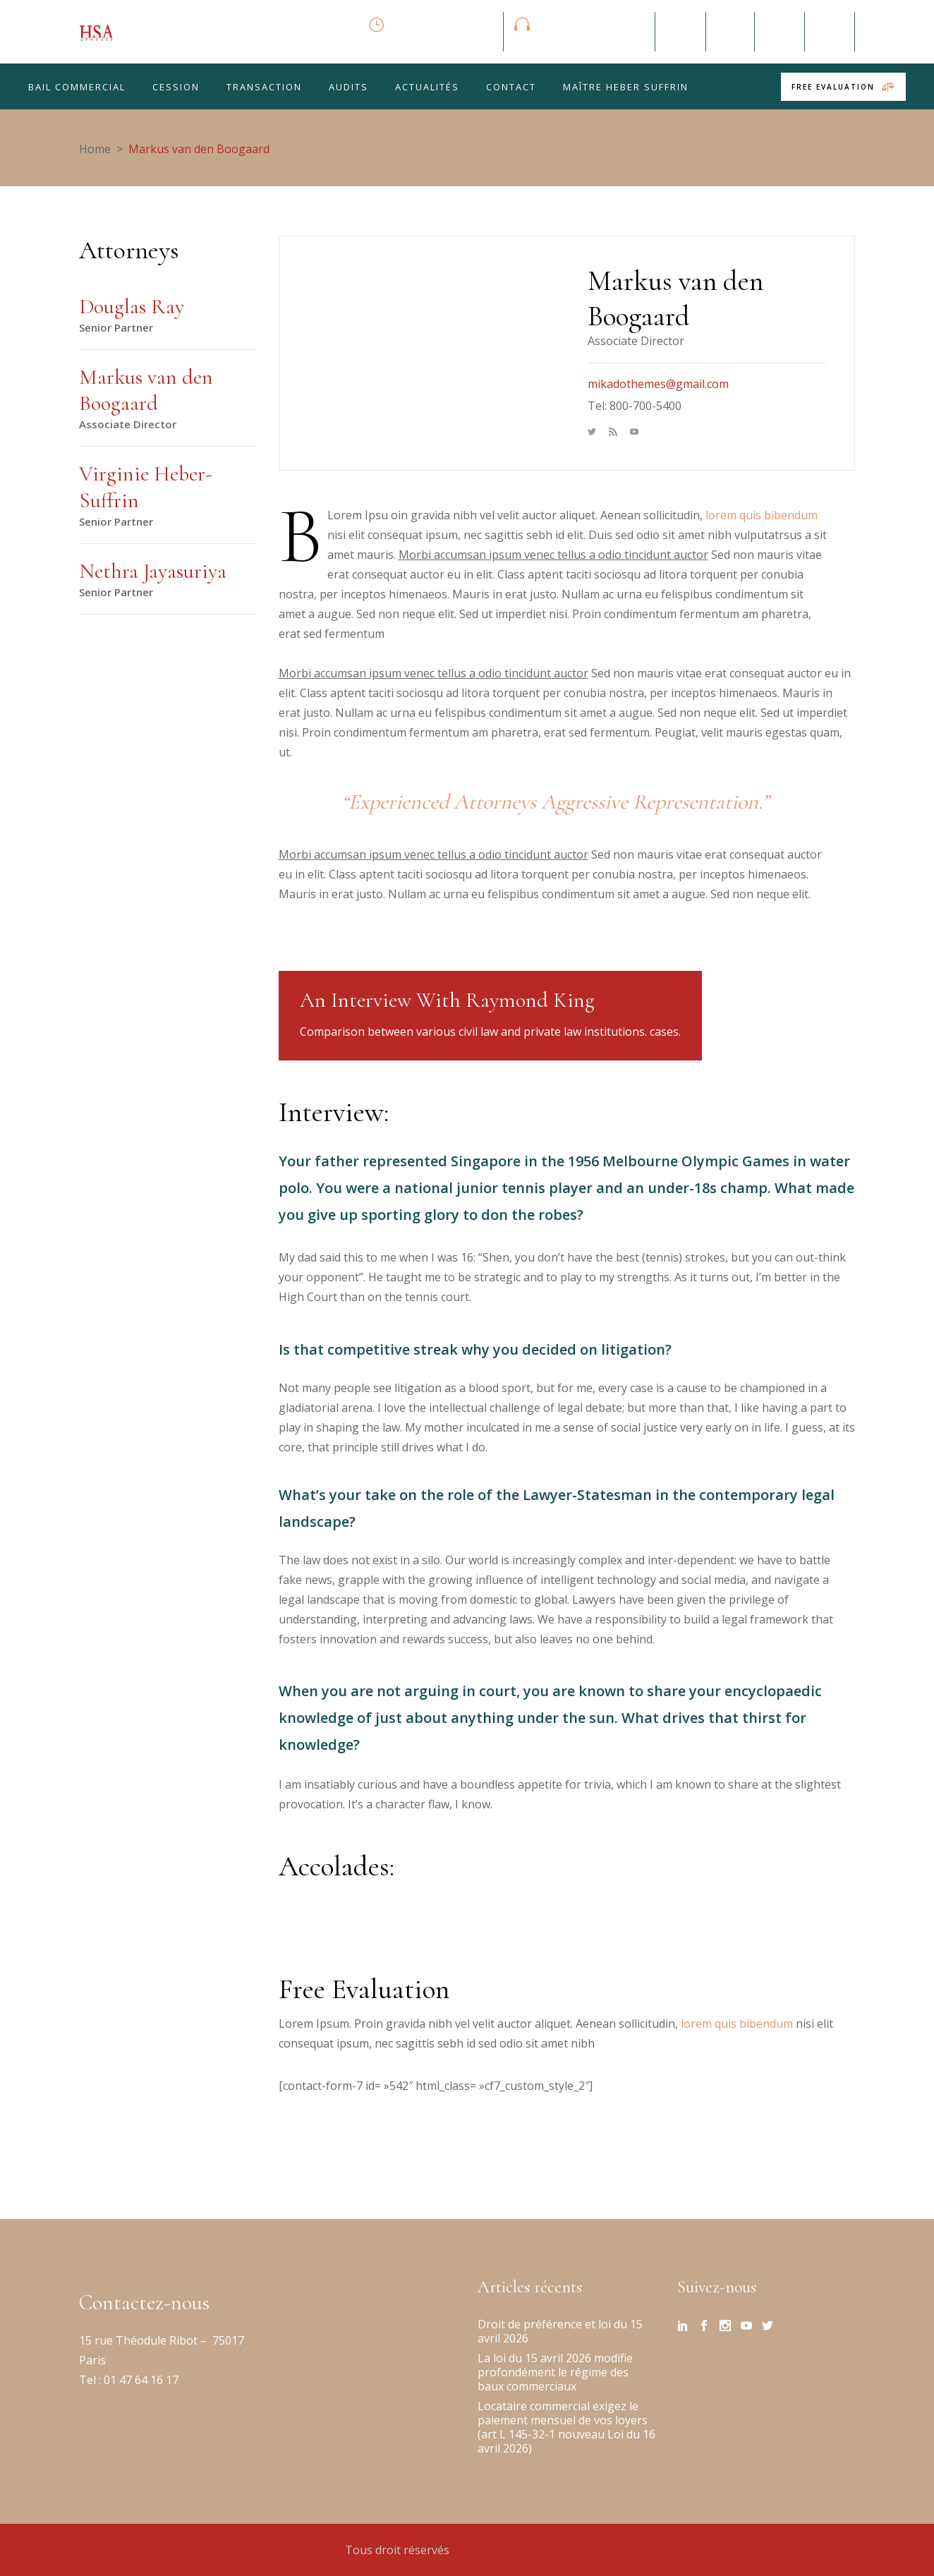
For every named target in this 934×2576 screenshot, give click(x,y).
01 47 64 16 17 (139, 2380)
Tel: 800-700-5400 (634, 405)
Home (95, 149)
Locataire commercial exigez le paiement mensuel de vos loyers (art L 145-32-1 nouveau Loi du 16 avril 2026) (566, 2427)
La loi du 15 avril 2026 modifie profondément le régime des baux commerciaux (555, 2372)
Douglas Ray (131, 307)
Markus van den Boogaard (146, 390)
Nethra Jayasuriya (152, 571)
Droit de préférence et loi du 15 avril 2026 (560, 2331)
